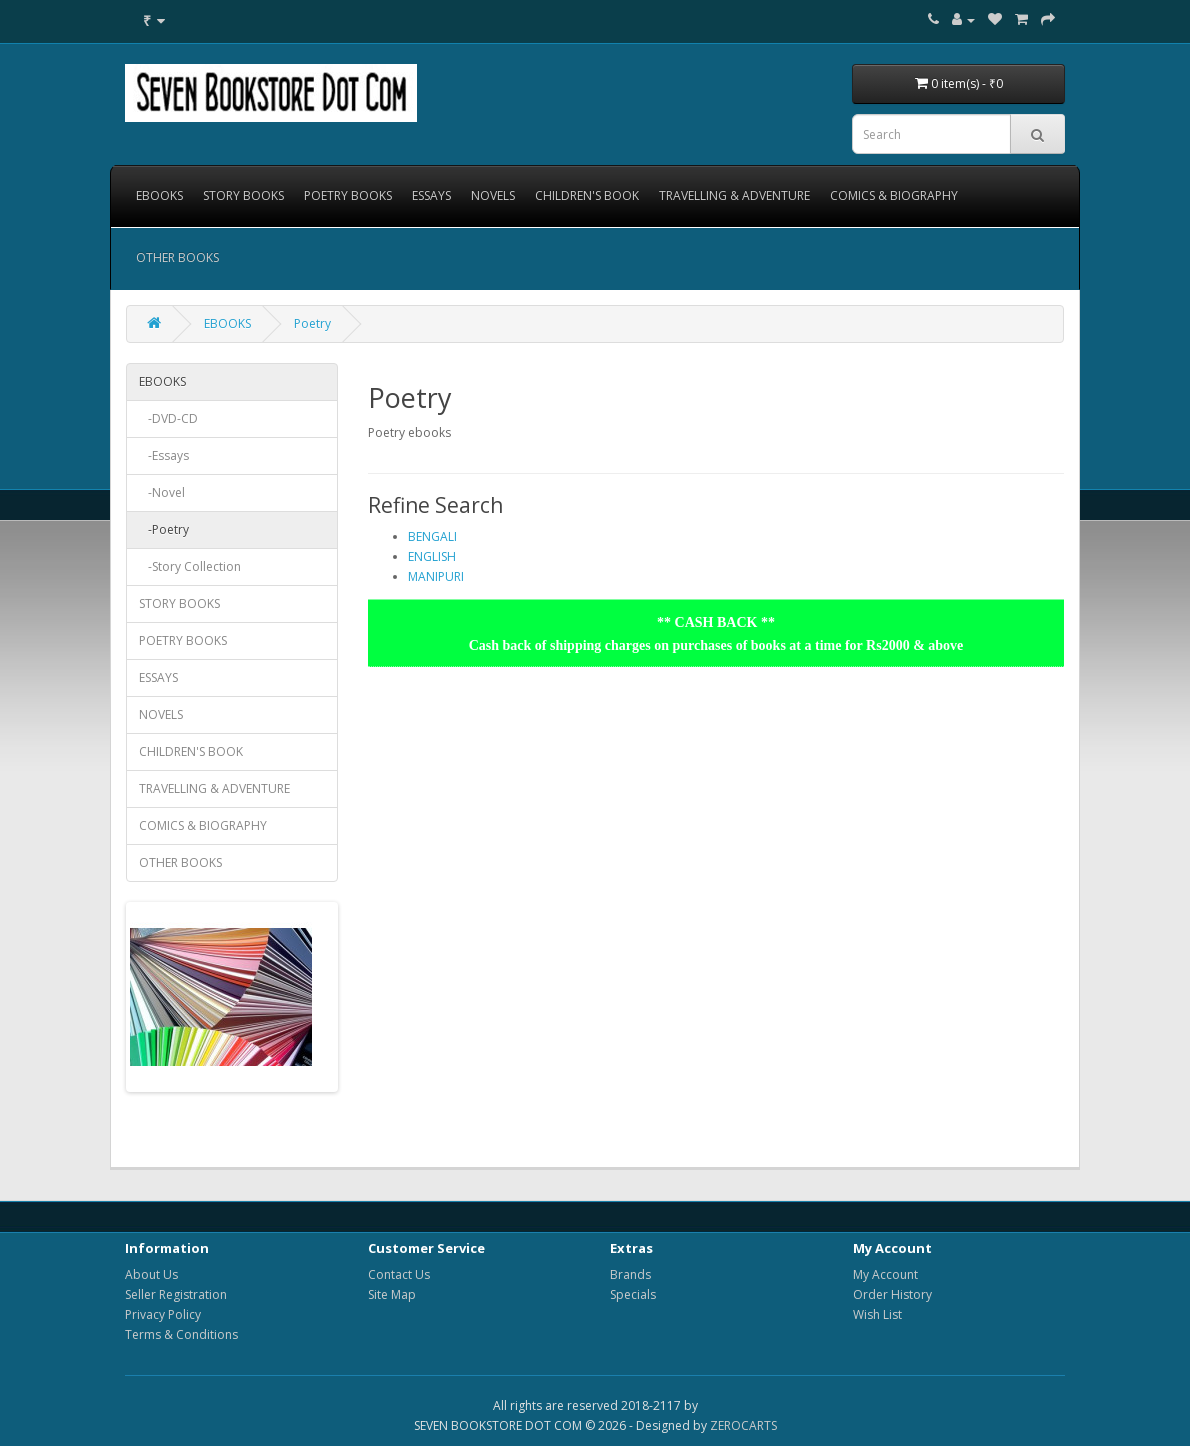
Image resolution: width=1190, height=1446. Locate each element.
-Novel (162, 492)
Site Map (392, 1294)
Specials (633, 1294)
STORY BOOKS (243, 195)
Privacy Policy (163, 1314)
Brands (630, 1274)
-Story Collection (190, 566)
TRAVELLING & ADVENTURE (734, 195)
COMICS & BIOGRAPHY (894, 195)
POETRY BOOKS (348, 195)
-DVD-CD (168, 418)
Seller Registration (176, 1294)
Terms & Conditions (181, 1334)
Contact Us (399, 1274)
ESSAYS (431, 195)
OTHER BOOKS (177, 257)
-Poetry (164, 529)
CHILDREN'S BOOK (587, 195)
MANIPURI (436, 576)
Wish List (877, 1314)
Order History (892, 1294)
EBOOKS (159, 195)
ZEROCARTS (743, 1425)
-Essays (164, 455)
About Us (151, 1274)
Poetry (312, 323)
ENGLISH (432, 556)
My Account (885, 1274)
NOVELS (493, 195)
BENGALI (432, 536)
